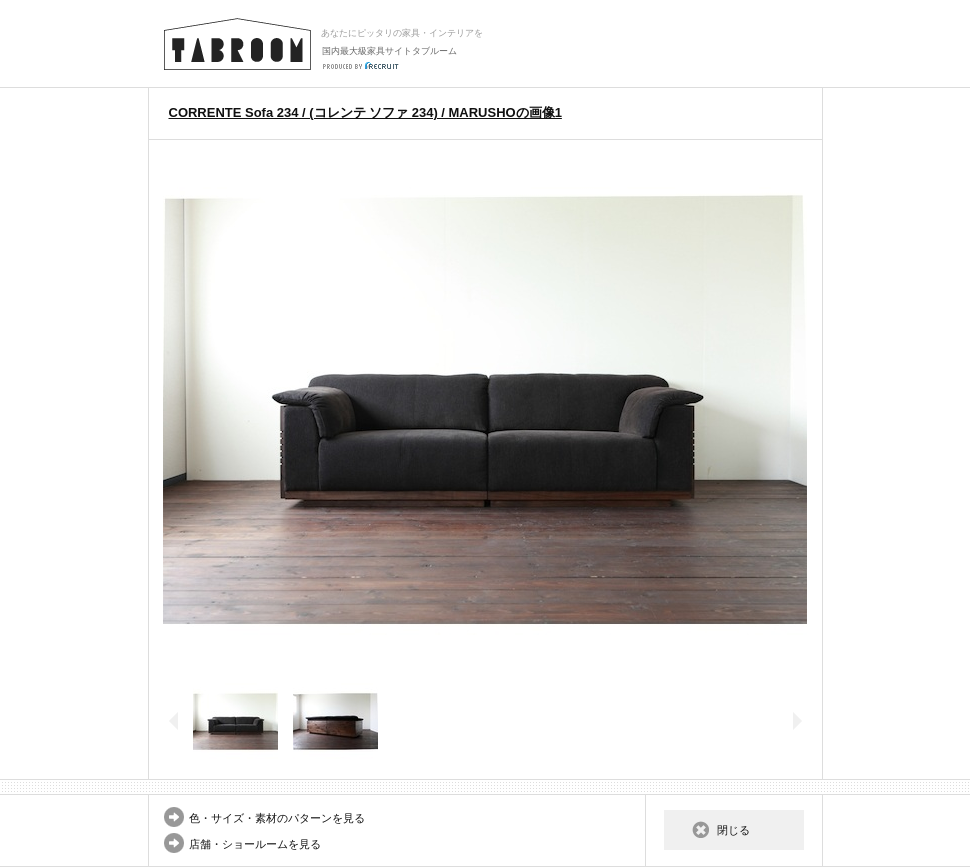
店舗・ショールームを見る (255, 844)
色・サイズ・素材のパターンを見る (277, 818)
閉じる (733, 830)
